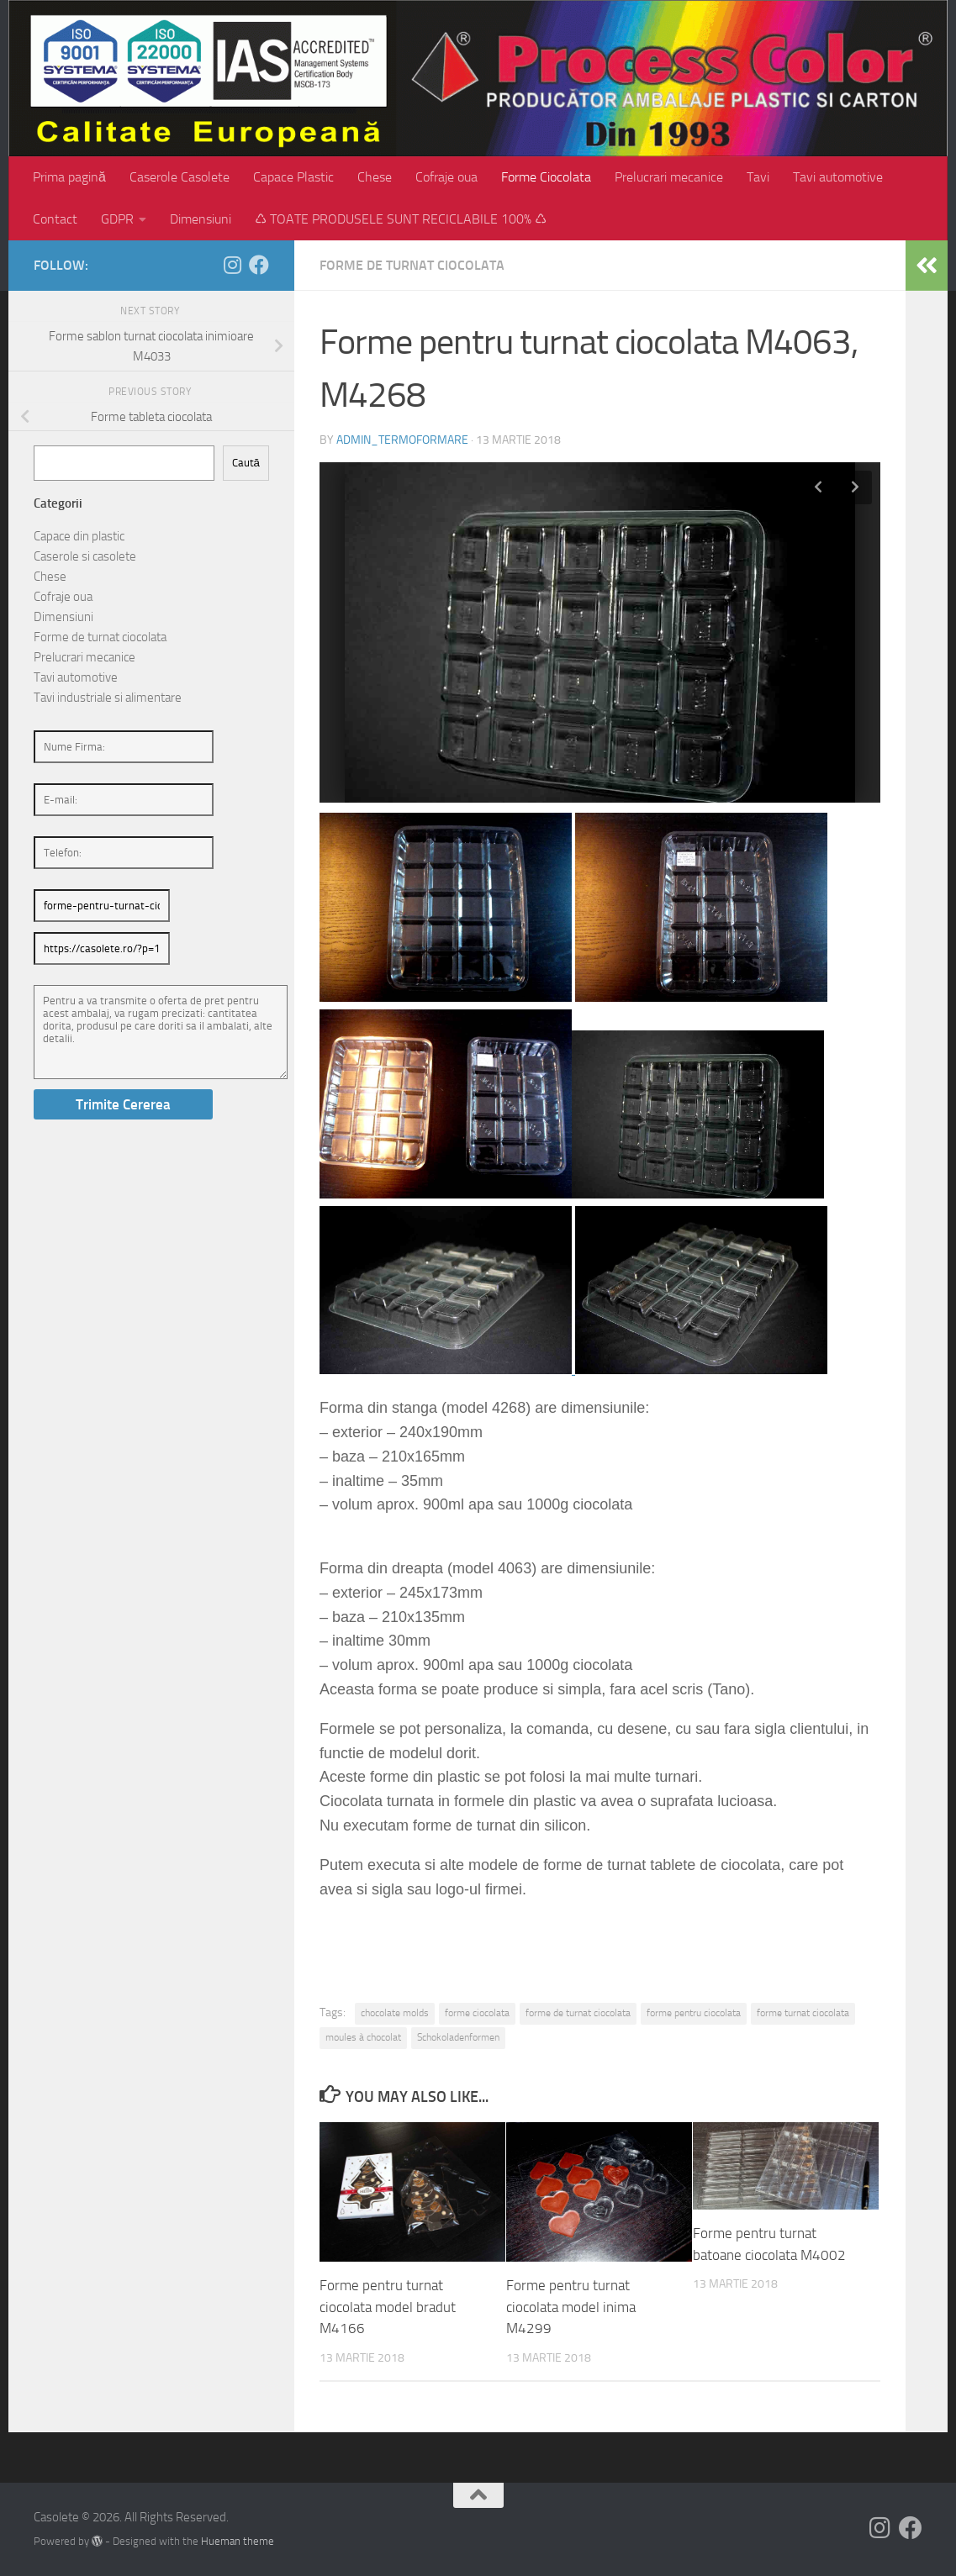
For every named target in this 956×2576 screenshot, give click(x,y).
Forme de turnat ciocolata (412, 265)
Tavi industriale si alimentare (108, 697)
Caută (246, 462)
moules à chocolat (363, 2037)
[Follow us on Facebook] (259, 265)
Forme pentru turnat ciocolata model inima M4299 (571, 2306)
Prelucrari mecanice (669, 177)
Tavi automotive (838, 177)
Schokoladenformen (458, 2037)
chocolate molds (395, 2013)
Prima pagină (69, 177)
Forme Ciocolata (546, 177)
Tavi (758, 177)
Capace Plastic (293, 177)
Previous (818, 487)
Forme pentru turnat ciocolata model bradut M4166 (388, 2306)
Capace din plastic (79, 536)
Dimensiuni (200, 219)
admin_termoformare (402, 440)
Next (855, 487)
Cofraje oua (446, 177)
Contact (55, 219)
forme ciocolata (477, 2013)
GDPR (117, 219)
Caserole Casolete (179, 177)
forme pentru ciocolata (694, 2013)
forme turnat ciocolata (803, 2013)
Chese (374, 177)
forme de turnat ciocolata (578, 2013)
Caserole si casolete (85, 556)
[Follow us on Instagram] (232, 265)
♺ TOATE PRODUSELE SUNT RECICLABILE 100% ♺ (401, 219)
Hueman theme (237, 2541)
